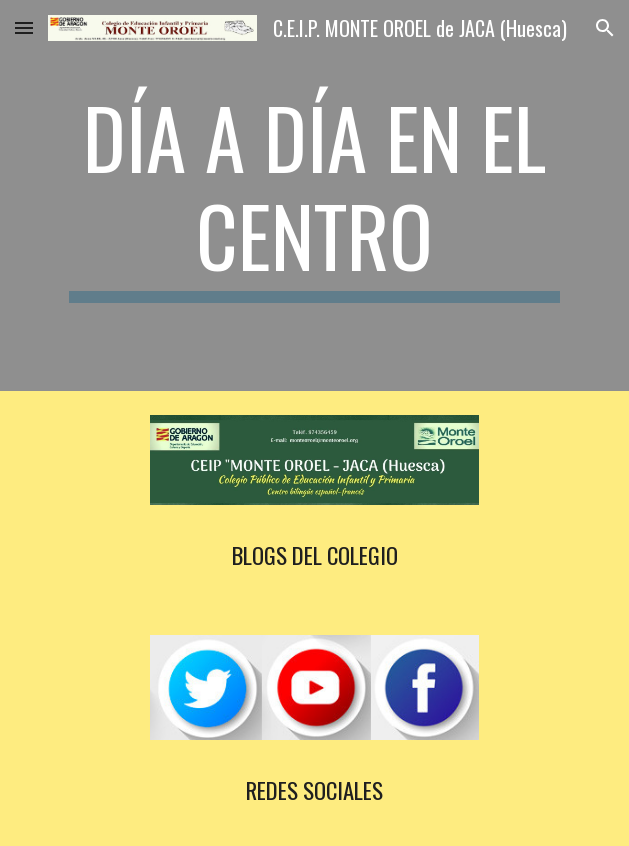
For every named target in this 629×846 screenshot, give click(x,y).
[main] (314, 195)
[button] (24, 27)
